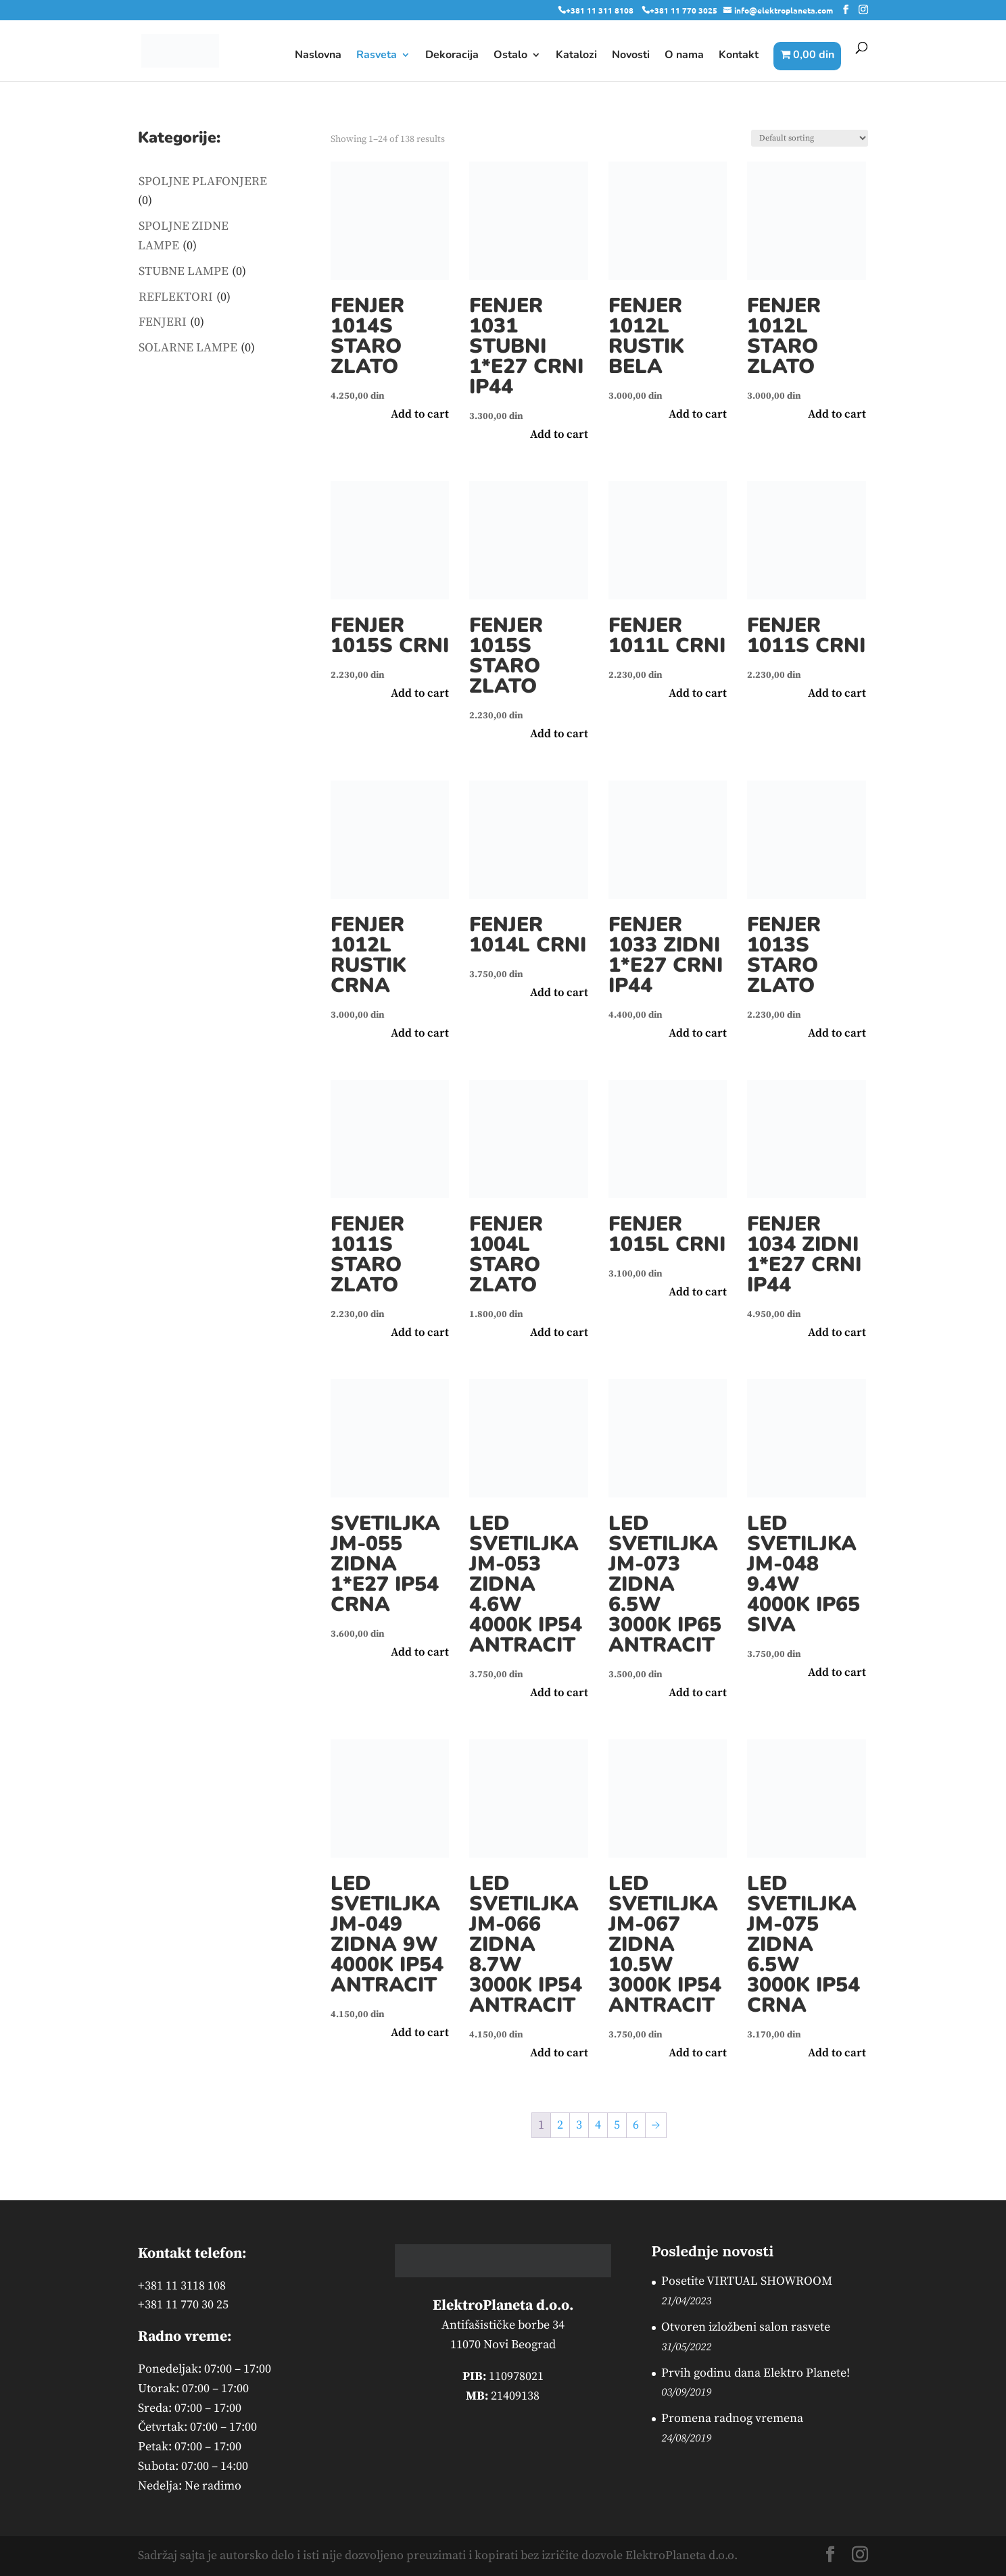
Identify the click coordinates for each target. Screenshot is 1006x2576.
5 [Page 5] (617, 2125)
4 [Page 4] (598, 2125)
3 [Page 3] (579, 2125)
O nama (684, 56)
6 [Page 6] (636, 2125)
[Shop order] (809, 138)
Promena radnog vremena (732, 2418)
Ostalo (510, 56)
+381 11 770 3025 (683, 10)
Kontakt (739, 56)
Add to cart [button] (420, 414)
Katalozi (576, 56)
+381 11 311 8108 (599, 10)
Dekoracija (452, 56)
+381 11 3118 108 (182, 2286)
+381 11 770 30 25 (183, 2304)
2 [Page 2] (560, 2125)
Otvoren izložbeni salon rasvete (745, 2327)
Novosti (631, 56)
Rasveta (376, 56)
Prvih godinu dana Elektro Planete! (755, 2373)
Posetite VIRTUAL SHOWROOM (746, 2281)
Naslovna (318, 56)
